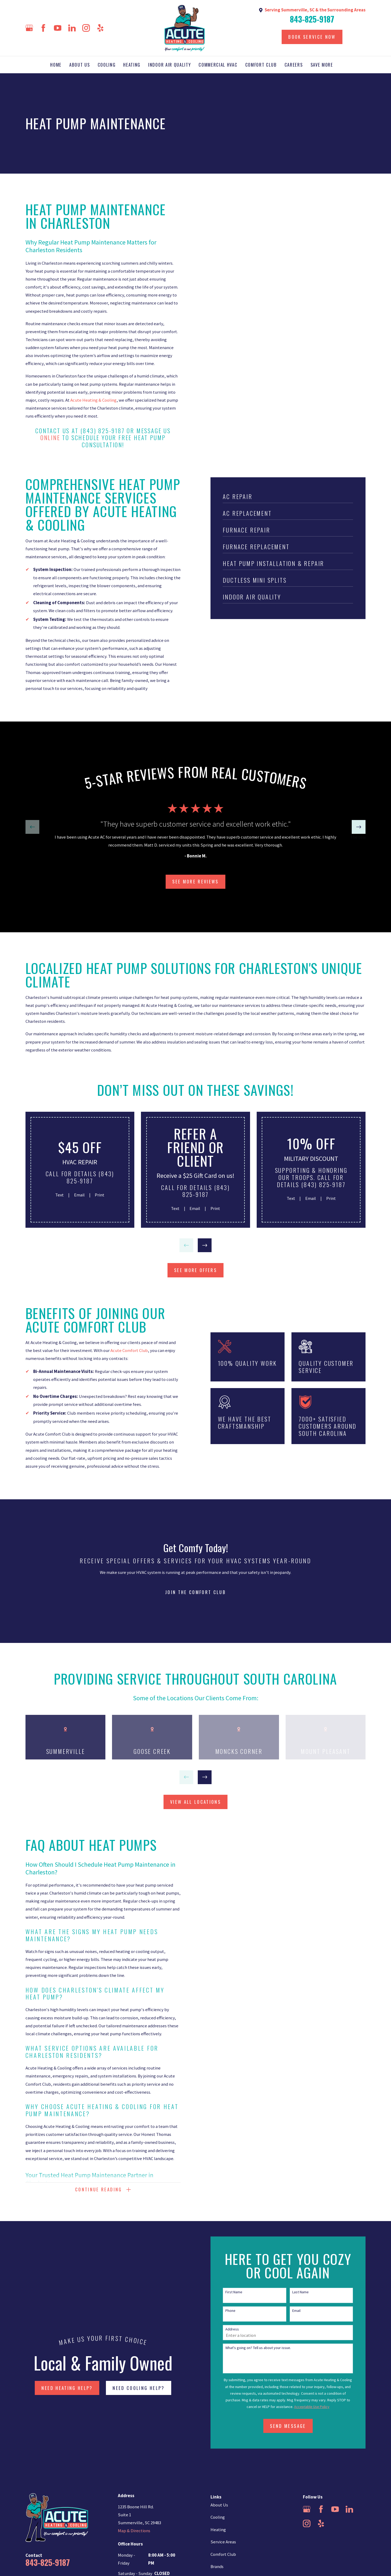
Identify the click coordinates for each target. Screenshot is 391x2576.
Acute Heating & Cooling (93, 400)
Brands (217, 2566)
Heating (218, 2529)
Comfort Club (223, 2554)
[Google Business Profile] (29, 28)
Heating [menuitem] (131, 64)
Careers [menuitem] (294, 64)
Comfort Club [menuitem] (261, 64)
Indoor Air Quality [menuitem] (169, 64)
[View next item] (359, 827)
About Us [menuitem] (79, 64)
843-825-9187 (312, 19)
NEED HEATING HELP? (66, 2388)
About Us (219, 2505)
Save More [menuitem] (322, 64)
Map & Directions (134, 2531)
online (50, 437)
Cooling (217, 2517)
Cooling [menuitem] (107, 64)
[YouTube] (57, 28)
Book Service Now (312, 36)
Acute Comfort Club (128, 1350)
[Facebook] (43, 28)
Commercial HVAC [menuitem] (218, 64)
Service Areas (223, 2542)
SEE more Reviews (195, 881)
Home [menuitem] (56, 64)
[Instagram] (86, 28)
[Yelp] (100, 28)
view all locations (195, 1801)
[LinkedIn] (72, 28)
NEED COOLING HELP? (138, 2388)
